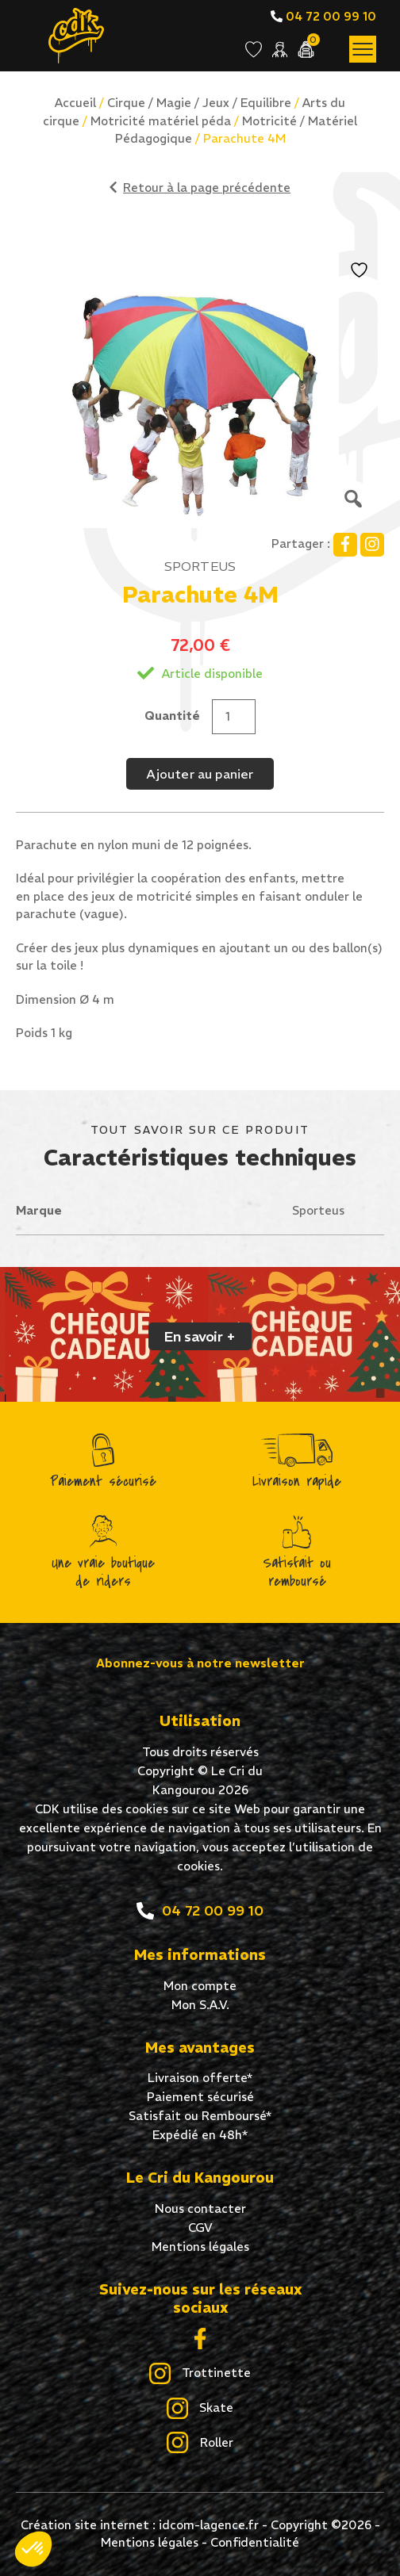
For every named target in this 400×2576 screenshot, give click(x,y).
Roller (200, 2443)
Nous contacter (200, 2208)
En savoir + (199, 1336)
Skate (200, 2408)
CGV (200, 2227)
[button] (33, 2549)
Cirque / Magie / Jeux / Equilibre (199, 102)
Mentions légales (200, 2246)
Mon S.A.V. (200, 2004)
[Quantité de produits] (233, 716)
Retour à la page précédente (200, 187)
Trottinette (200, 2374)
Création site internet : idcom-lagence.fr (140, 2524)
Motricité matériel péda (160, 120)
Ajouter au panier (199, 774)
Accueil (75, 102)
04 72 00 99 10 (323, 16)
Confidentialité (254, 2542)
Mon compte (200, 1985)
